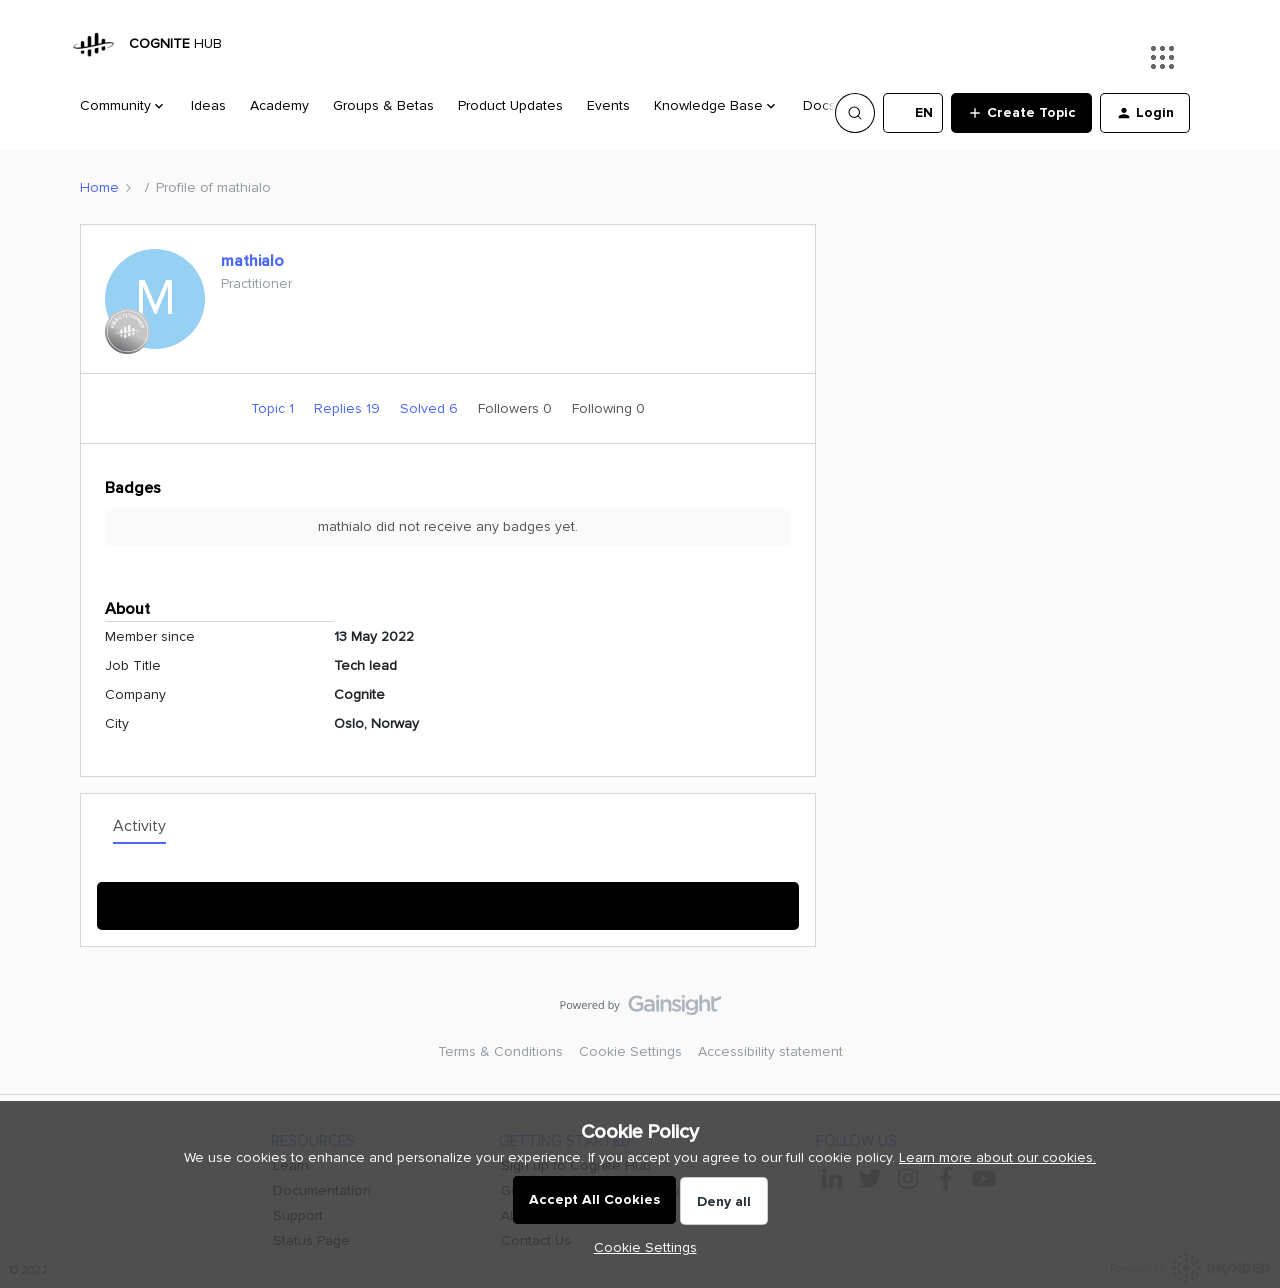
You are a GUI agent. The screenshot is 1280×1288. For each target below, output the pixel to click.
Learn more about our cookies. (997, 1157)
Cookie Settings (630, 1051)
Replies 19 (349, 408)
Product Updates (510, 105)
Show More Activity (448, 899)
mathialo (252, 261)
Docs (819, 105)
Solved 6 (431, 408)
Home (99, 187)
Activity (139, 826)
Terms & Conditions (500, 1051)
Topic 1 (274, 408)
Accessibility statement (770, 1051)
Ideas (208, 105)
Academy (279, 105)
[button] (913, 113)
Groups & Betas (383, 105)
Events (608, 105)
